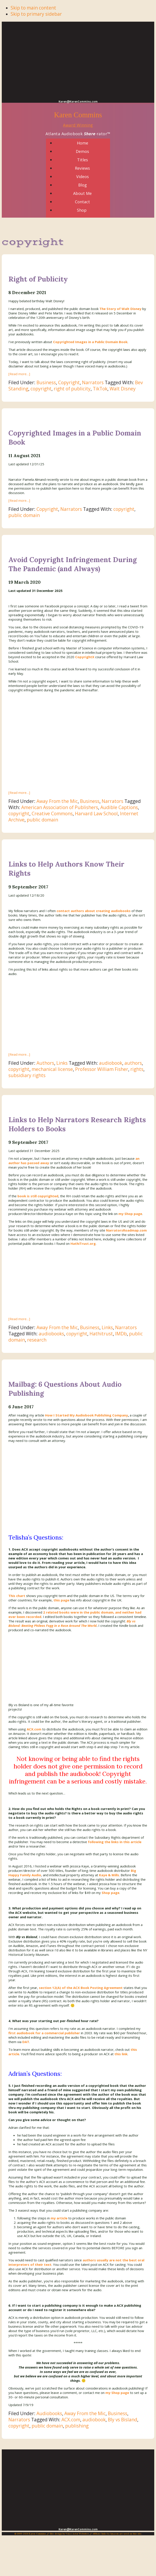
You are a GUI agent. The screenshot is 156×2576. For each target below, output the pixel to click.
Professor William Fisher (101, 1069)
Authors (45, 1063)
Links (62, 1063)
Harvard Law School (96, 813)
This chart (16, 1595)
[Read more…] (19, 374)
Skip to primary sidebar (36, 14)
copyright (40, 389)
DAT (25, 2042)
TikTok (100, 389)
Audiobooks (49, 2413)
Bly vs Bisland (122, 2419)
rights (136, 1069)
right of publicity (72, 389)
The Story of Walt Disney (120, 308)
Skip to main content (33, 8)
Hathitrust (101, 1334)
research (36, 1340)
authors (133, 1063)
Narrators (93, 382)
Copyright (69, 382)
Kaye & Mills (109, 1875)
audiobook (110, 1063)
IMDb (121, 1334)
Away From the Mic (57, 801)
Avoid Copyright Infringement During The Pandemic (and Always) (72, 564)
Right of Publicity (38, 278)
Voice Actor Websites (77, 2533)
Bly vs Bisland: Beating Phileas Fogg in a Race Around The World (71, 1623)
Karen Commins (78, 115)
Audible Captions (119, 807)
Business (46, 382)
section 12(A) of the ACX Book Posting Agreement (81, 1987)
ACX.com (70, 2419)
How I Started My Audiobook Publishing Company (86, 1415)
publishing (77, 2426)
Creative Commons (52, 813)
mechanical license (52, 1069)
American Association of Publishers (59, 807)
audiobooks (51, 1334)
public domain (24, 515)
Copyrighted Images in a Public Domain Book (90, 342)
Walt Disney (123, 389)
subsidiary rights (27, 1075)
